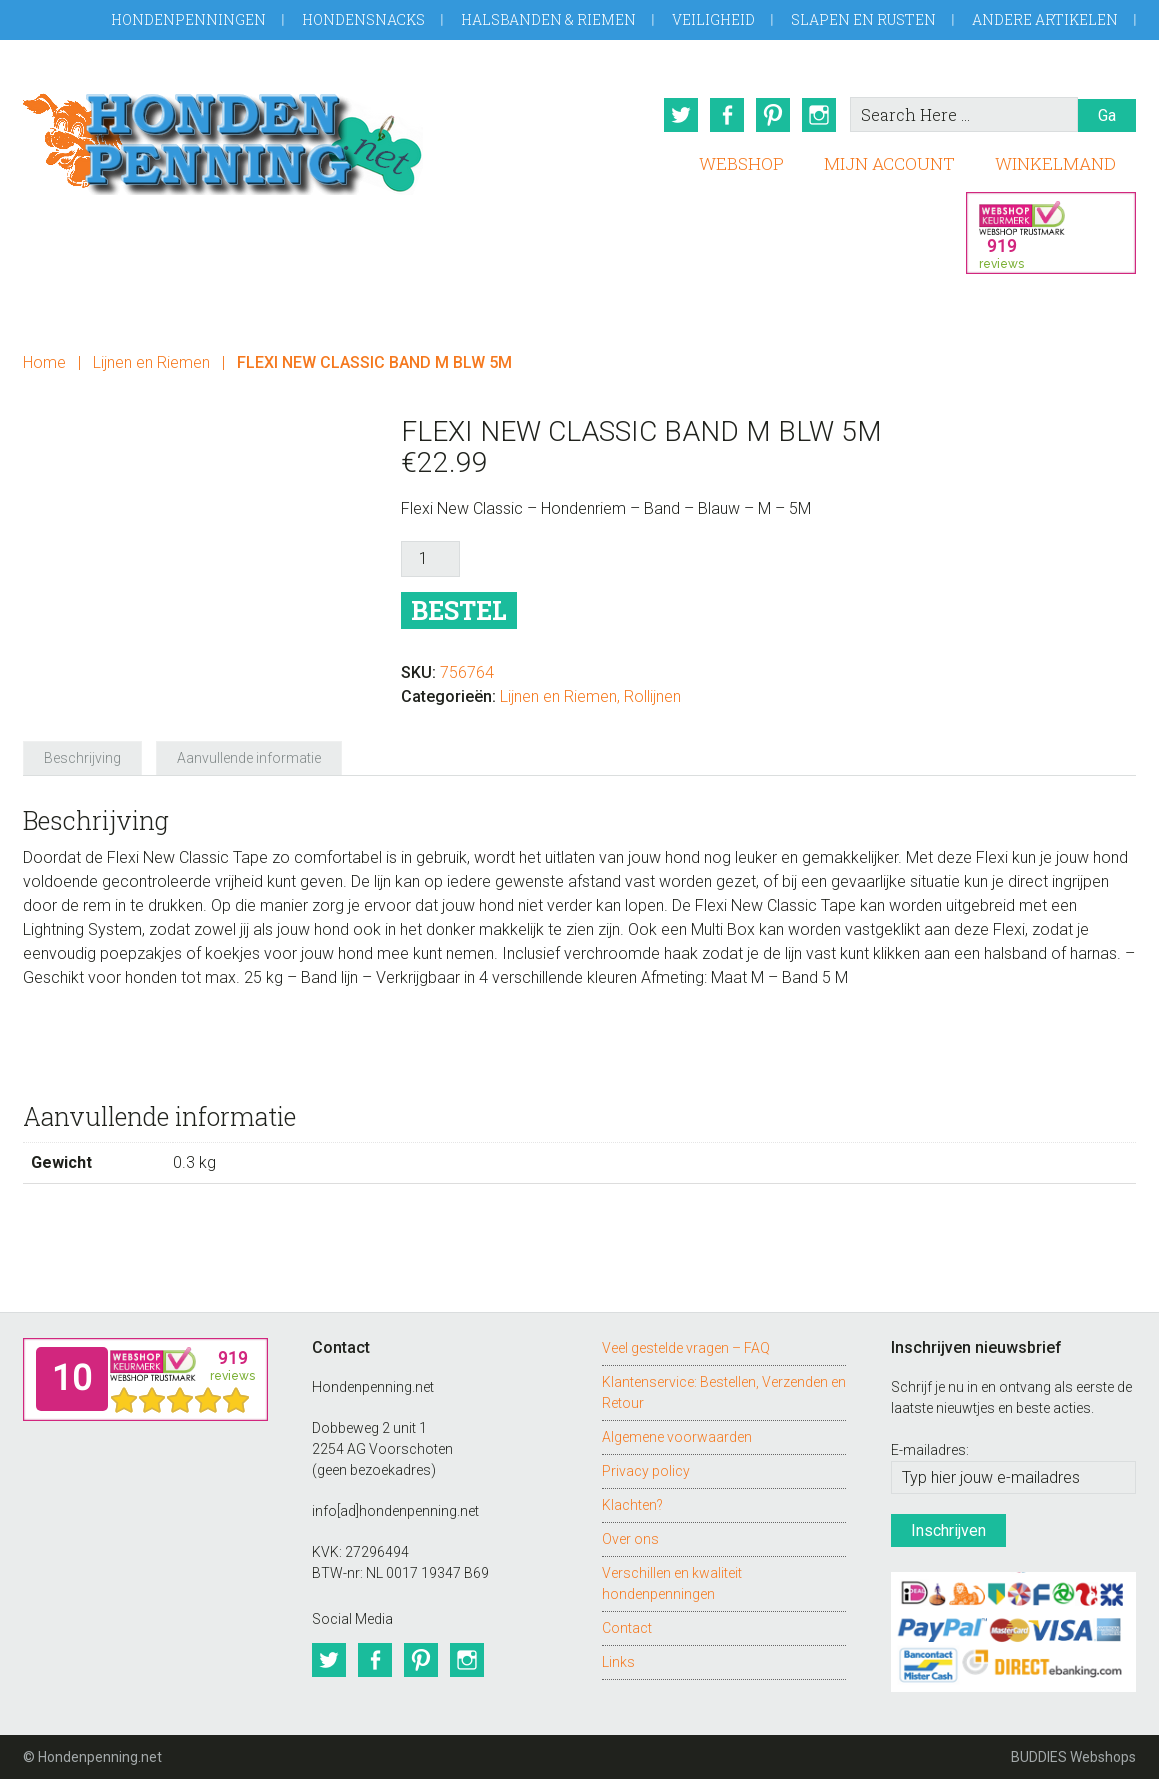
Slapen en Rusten (863, 19)
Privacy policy (646, 1470)
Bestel (459, 610)
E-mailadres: (930, 1450)
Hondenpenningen (188, 19)
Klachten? (632, 1504)
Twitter (681, 115)
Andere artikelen (1045, 19)
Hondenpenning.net (223, 137)
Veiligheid (713, 19)
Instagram (819, 115)
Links (618, 1661)
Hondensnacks (363, 19)
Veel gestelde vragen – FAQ (686, 1347)
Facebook (727, 115)
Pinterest (773, 115)
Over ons (630, 1538)
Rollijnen (652, 696)
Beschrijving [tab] (82, 758)
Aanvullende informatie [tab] (249, 758)
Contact (627, 1627)
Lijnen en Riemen (151, 362)
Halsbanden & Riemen (548, 19)
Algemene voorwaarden (677, 1436)
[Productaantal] (430, 559)
